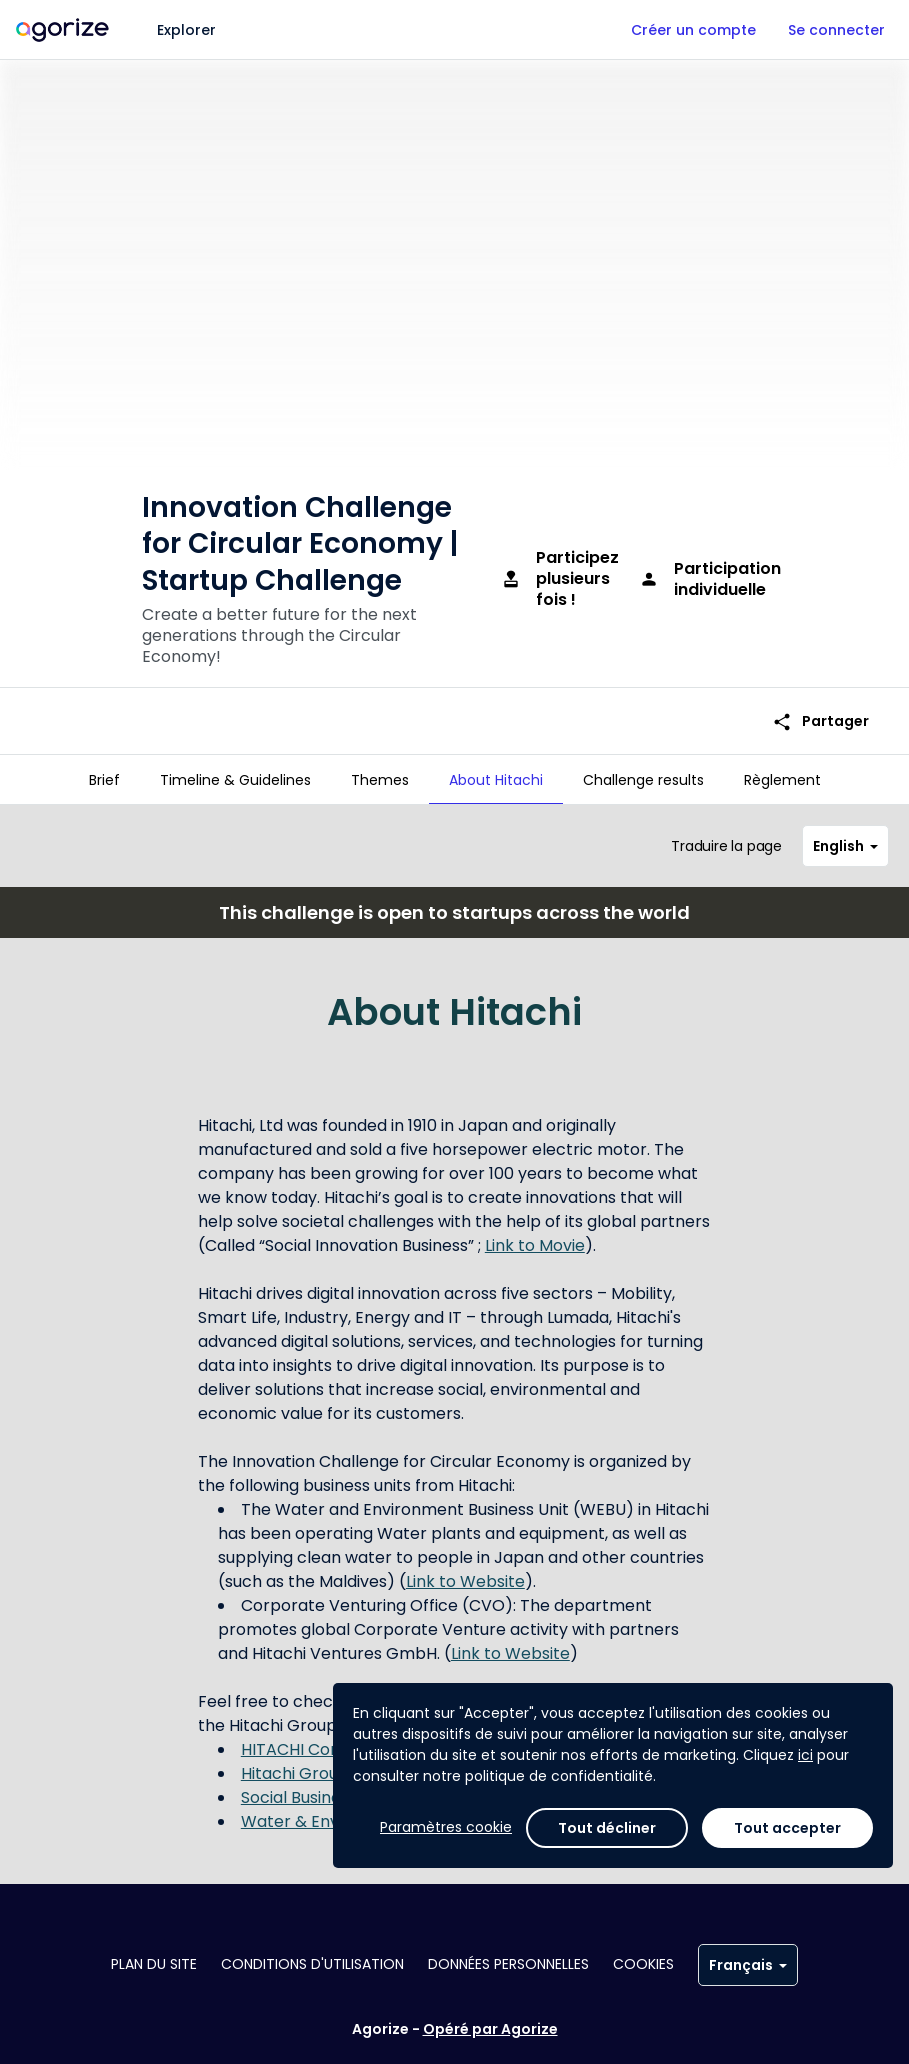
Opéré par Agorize (490, 2029)
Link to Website (465, 1573)
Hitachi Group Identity (327, 1765)
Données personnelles (508, 1964)
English (845, 838)
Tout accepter (787, 1828)
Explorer (186, 30)
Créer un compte (693, 30)
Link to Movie (535, 1237)
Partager (820, 698)
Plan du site (154, 1964)
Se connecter (836, 30)
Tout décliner (607, 1828)
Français (748, 1965)
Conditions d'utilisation (312, 1964)
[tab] (104, 780)
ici (805, 1755)
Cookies (643, 1964)
